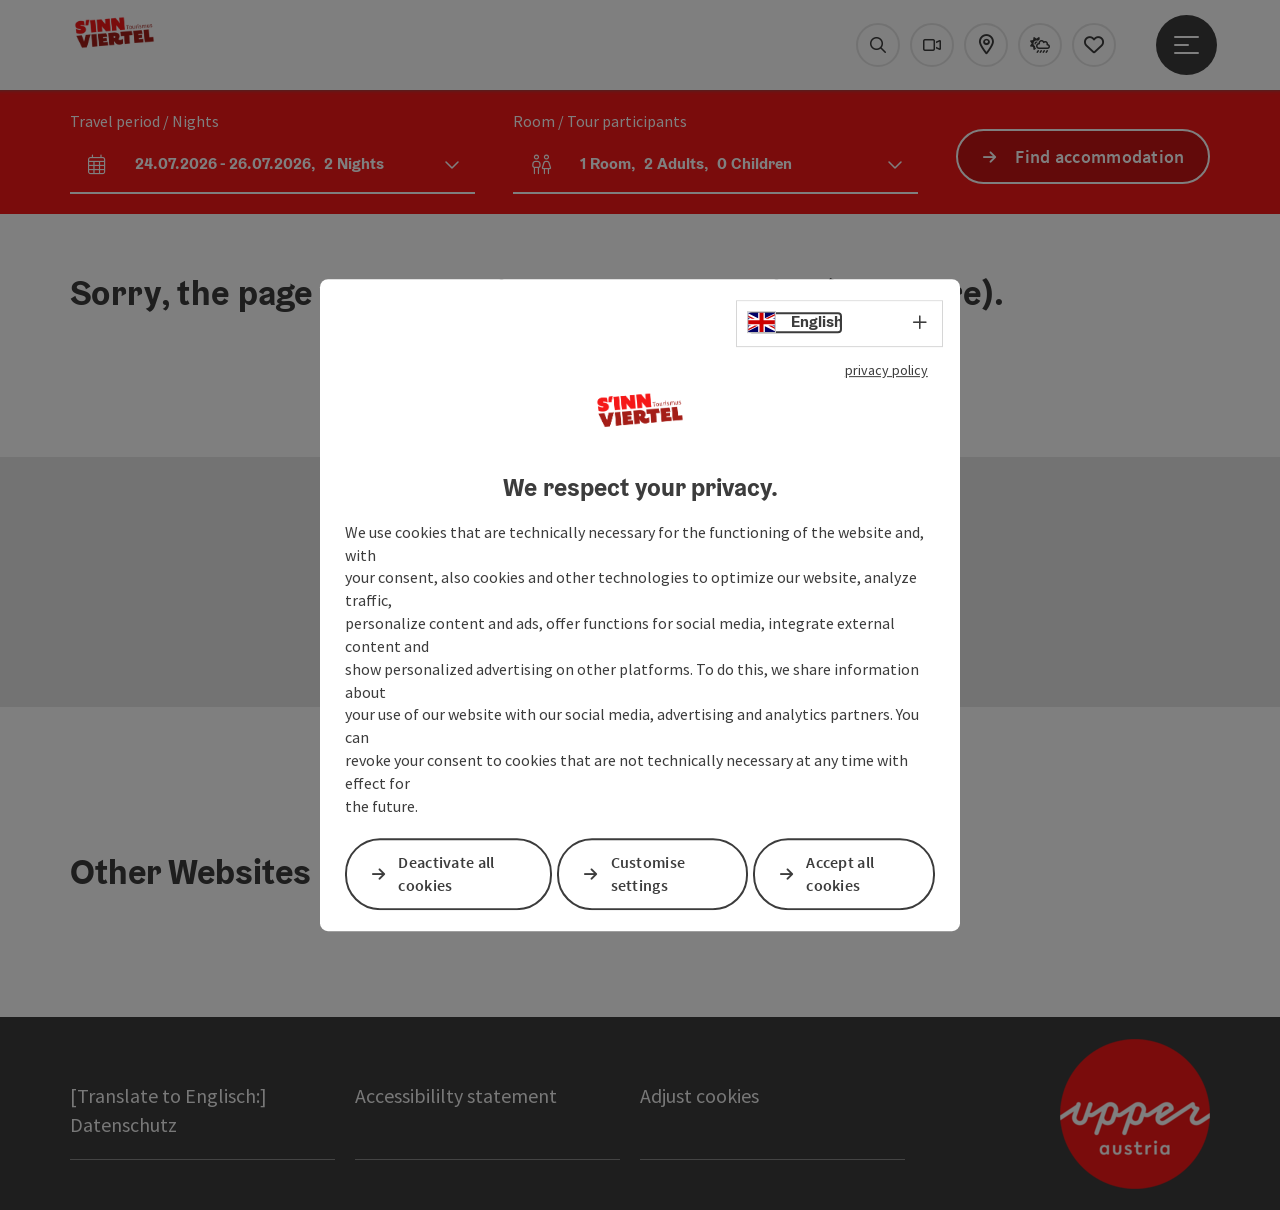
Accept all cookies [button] (840, 873)
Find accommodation (1099, 156)
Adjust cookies (699, 1095)
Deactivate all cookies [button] (446, 873)
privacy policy (886, 370)
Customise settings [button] (648, 873)
